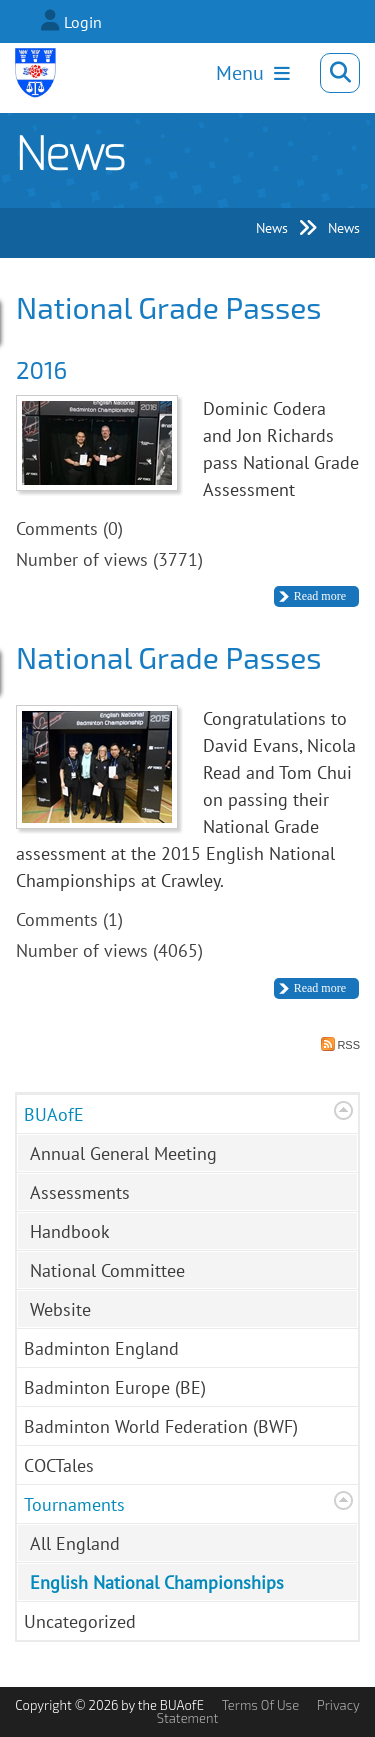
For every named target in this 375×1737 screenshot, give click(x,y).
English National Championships (157, 1582)
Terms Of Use (260, 1705)
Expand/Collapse (343, 1110)
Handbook (70, 1231)
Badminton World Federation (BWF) (161, 1426)
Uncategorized (80, 1621)
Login (83, 22)
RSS (340, 1044)
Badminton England (101, 1348)
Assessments (80, 1192)
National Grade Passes (169, 307)
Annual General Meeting (123, 1153)
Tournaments (74, 1504)
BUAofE (54, 1114)
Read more (320, 596)
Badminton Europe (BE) (115, 1387)
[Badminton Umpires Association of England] (35, 73)
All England (75, 1543)
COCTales (59, 1465)
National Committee (107, 1270)
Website (60, 1309)
